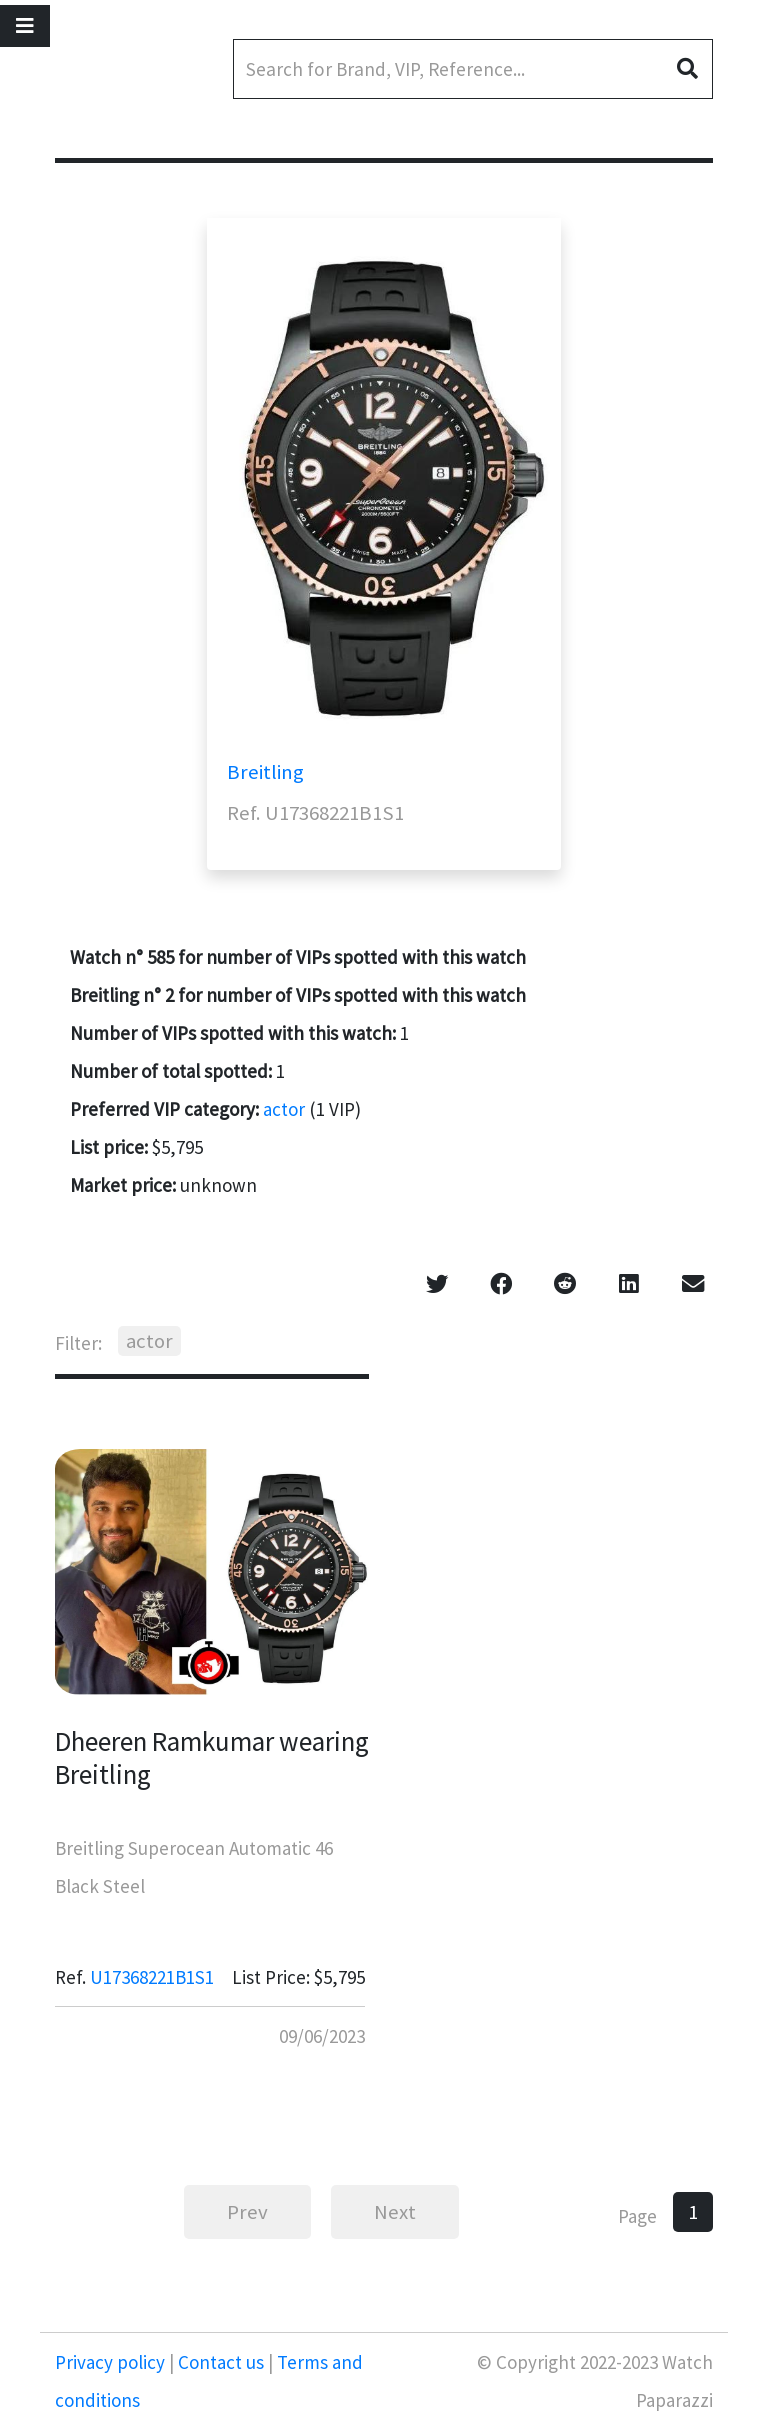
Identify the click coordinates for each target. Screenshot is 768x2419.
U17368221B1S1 (152, 1977)
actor (284, 1109)
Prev (247, 2212)
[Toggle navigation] (25, 26)
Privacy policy (112, 2362)
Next (395, 2212)
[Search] (473, 69)
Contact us (221, 2362)
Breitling (265, 772)
